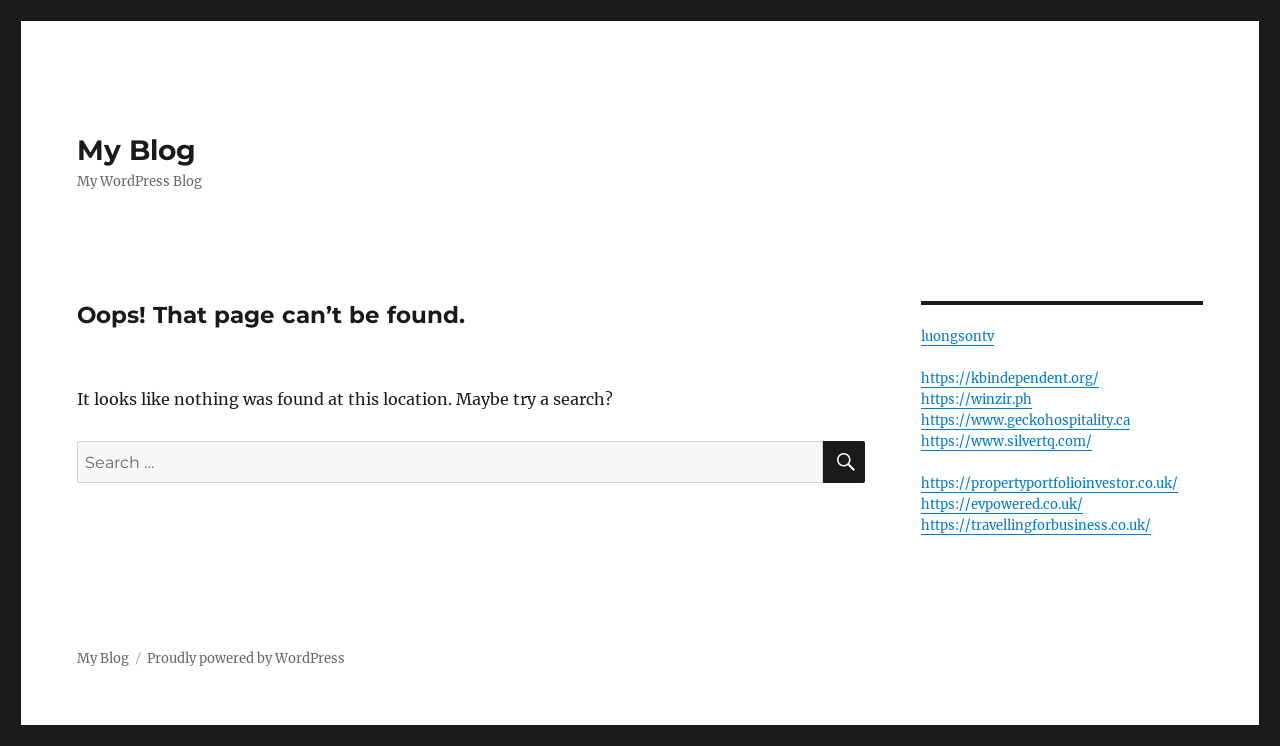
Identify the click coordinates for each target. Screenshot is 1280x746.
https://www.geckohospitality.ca (1025, 420)
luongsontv (957, 336)
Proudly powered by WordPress (246, 658)
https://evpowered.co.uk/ (1002, 504)
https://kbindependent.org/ (1010, 378)
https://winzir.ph (976, 399)
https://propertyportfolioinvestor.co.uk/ (1049, 483)
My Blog (136, 150)
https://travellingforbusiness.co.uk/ (1036, 525)
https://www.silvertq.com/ (1006, 441)
